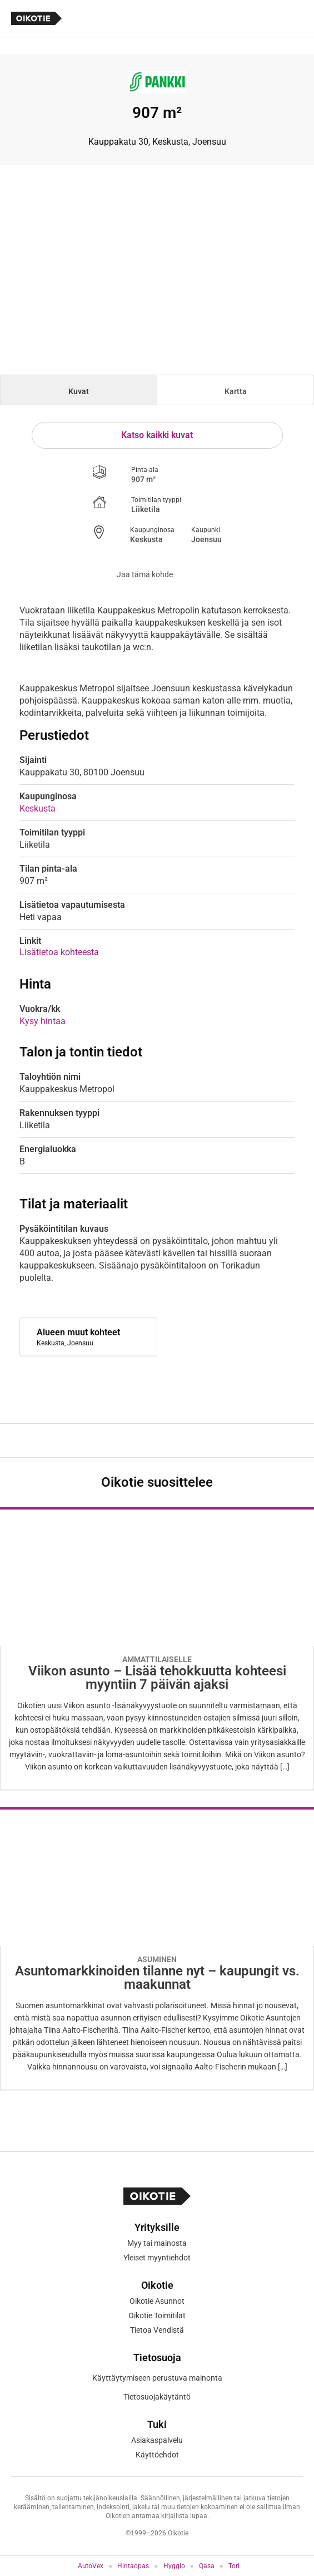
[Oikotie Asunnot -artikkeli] (157, 1648)
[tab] (79, 390)
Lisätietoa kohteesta (59, 952)
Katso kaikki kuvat (157, 435)
